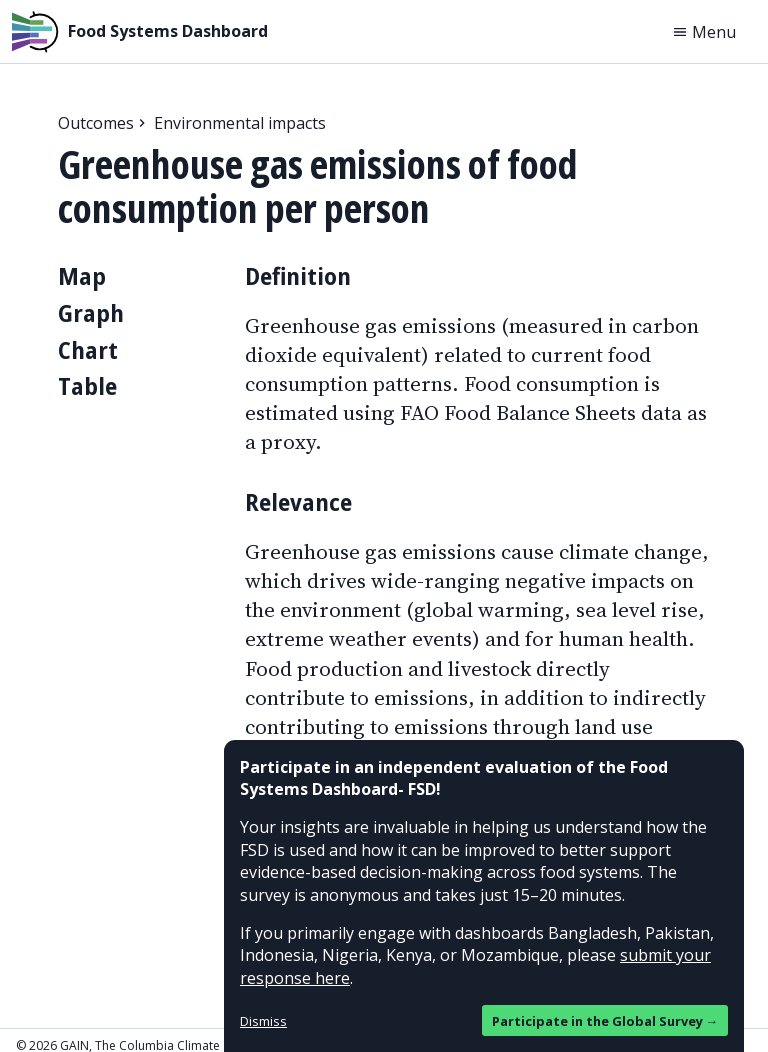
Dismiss (263, 1021)
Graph (91, 312)
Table (87, 385)
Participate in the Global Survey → (605, 1021)
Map (82, 275)
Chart (88, 349)
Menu (704, 32)
